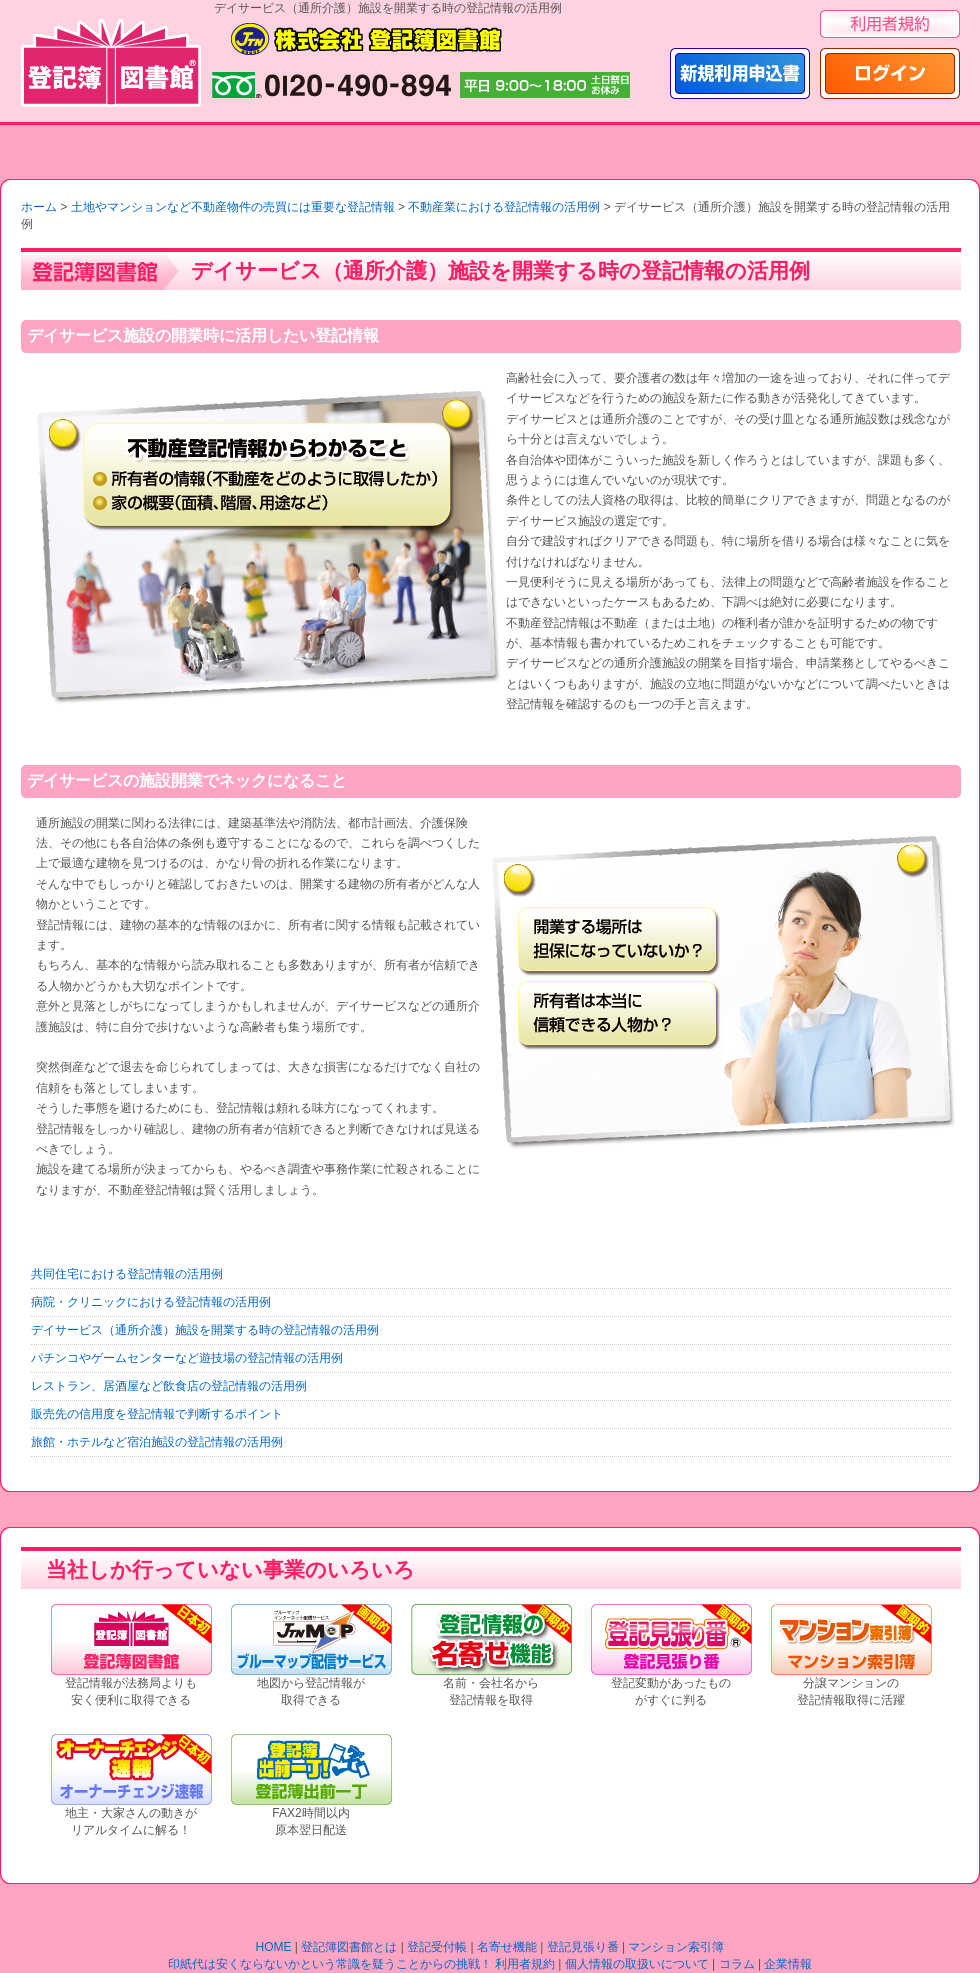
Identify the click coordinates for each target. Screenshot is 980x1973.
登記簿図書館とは (349, 1947)
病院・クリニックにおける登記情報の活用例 (151, 1302)
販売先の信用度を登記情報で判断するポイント (157, 1414)
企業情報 (788, 1964)
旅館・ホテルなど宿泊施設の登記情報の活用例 (157, 1442)
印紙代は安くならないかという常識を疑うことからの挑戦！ (330, 1964)
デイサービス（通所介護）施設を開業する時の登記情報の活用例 (205, 1330)
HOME (274, 1947)
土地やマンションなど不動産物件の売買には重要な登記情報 (233, 207)
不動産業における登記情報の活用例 (504, 207)
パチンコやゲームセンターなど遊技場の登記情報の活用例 (187, 1358)
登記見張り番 (583, 1947)
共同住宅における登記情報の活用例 (127, 1274)
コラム (737, 1964)
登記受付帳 (437, 1947)
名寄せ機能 (507, 1947)
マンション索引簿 (676, 1947)
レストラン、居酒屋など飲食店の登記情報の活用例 (169, 1386)
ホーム (39, 207)
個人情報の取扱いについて (637, 1964)
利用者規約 (525, 1964)
